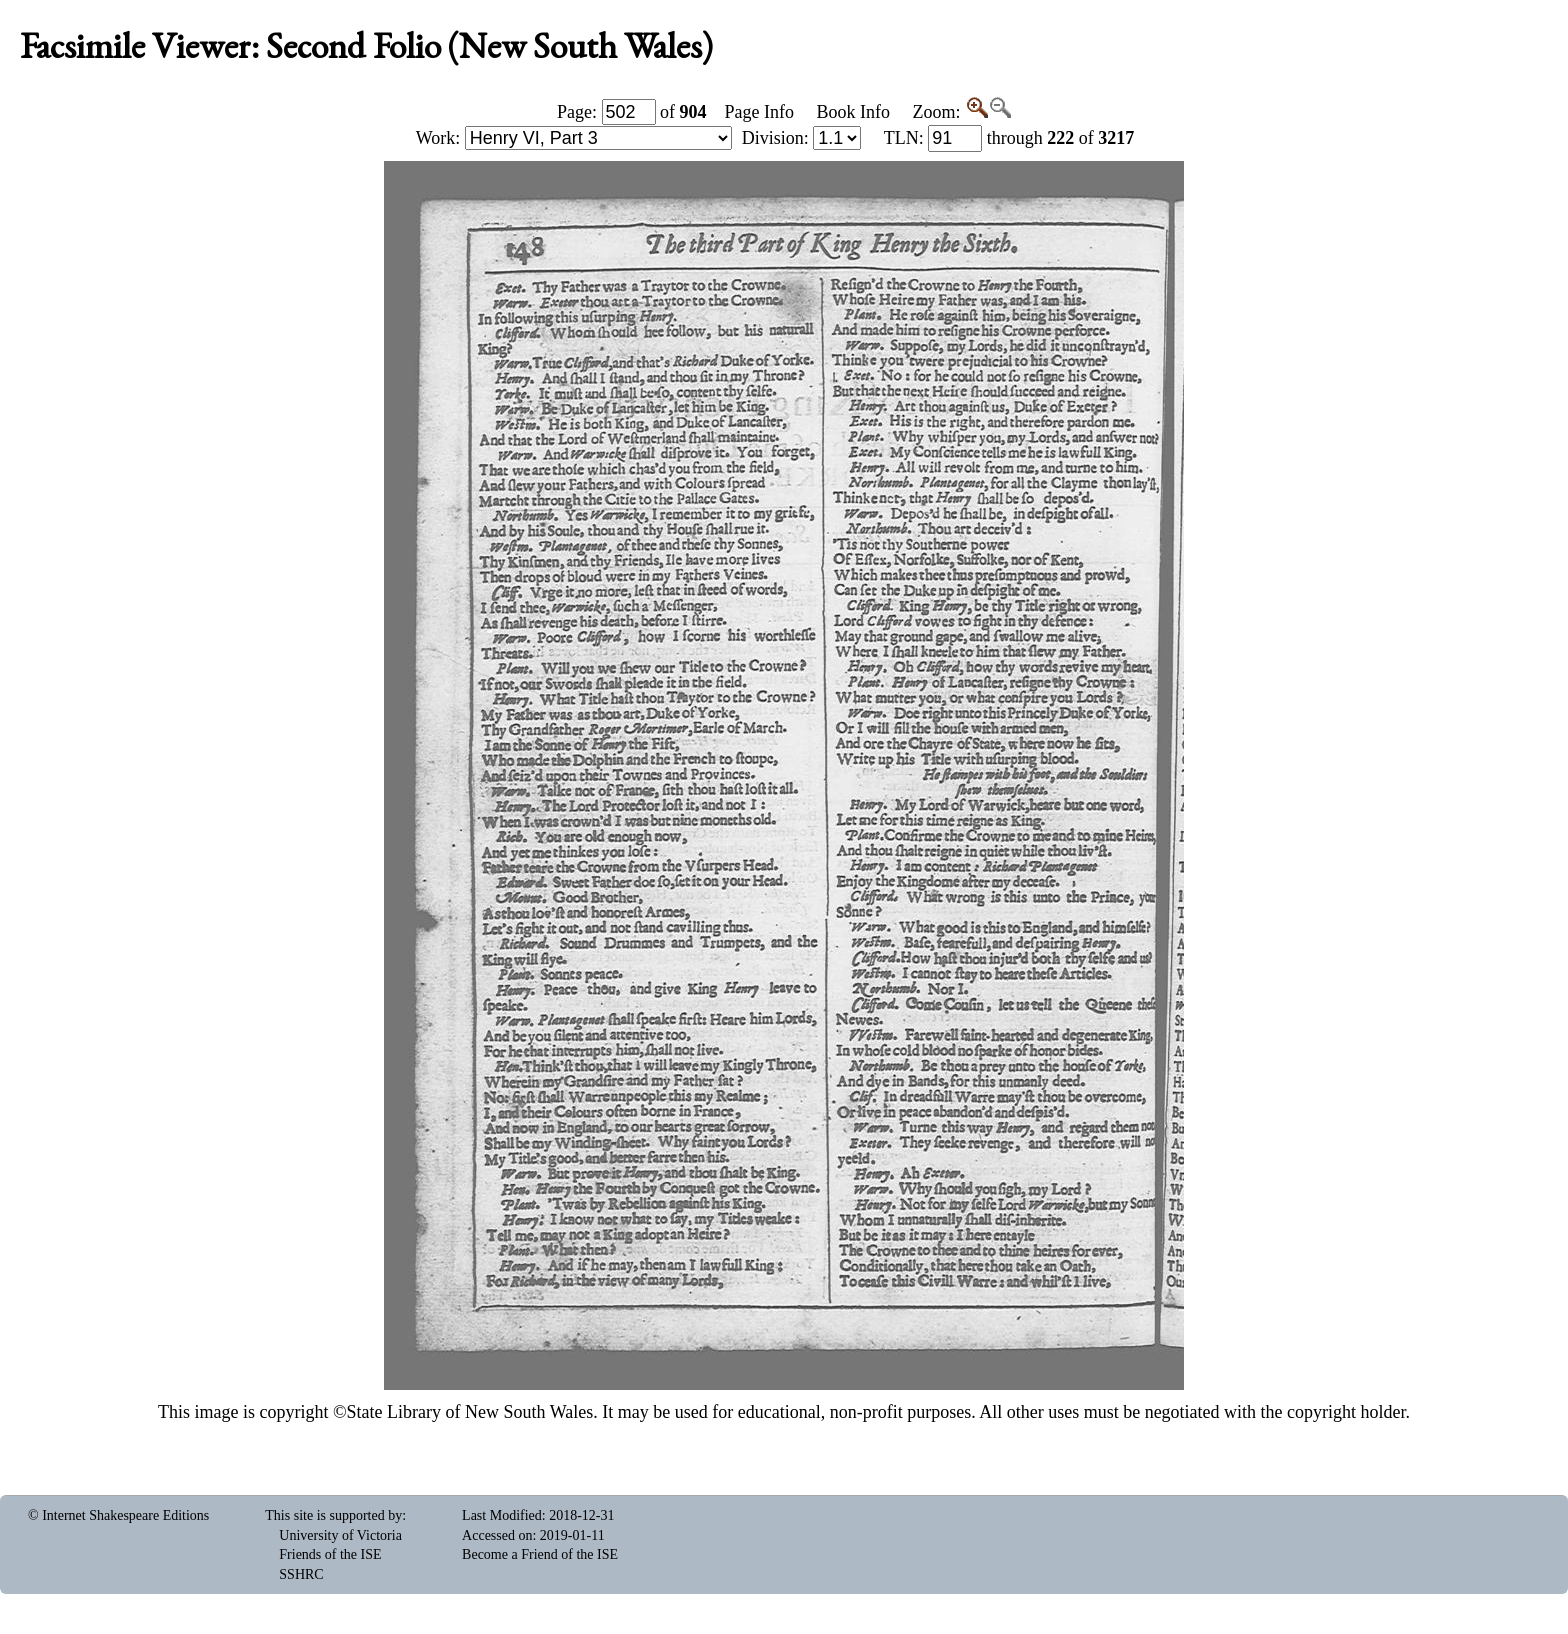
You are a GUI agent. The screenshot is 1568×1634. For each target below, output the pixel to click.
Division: (802, 138)
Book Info (853, 112)
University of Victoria (340, 1535)
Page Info (759, 112)
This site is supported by (333, 1515)
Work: (574, 138)
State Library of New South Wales (470, 1412)
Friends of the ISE (330, 1554)
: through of (1009, 138)
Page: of (632, 112)
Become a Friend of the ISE (540, 1554)
